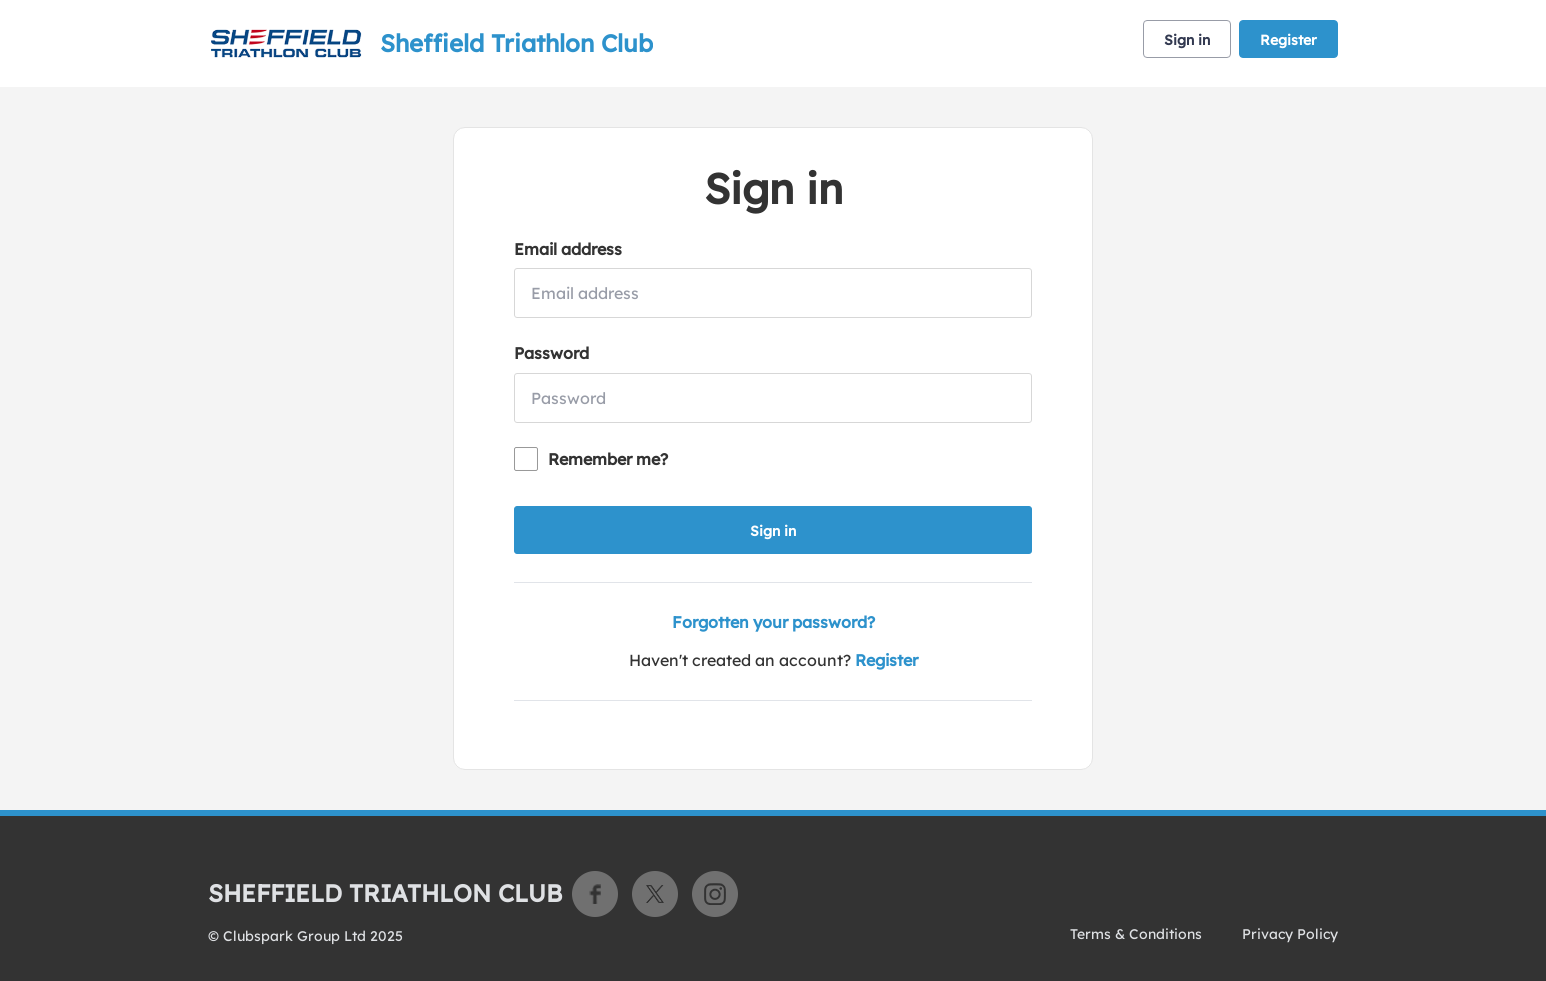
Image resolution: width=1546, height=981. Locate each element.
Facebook (595, 894)
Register (1288, 40)
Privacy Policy (1290, 934)
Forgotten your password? (773, 622)
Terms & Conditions (1136, 934)
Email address (568, 249)
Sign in (1187, 40)
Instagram (715, 894)
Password (551, 353)
